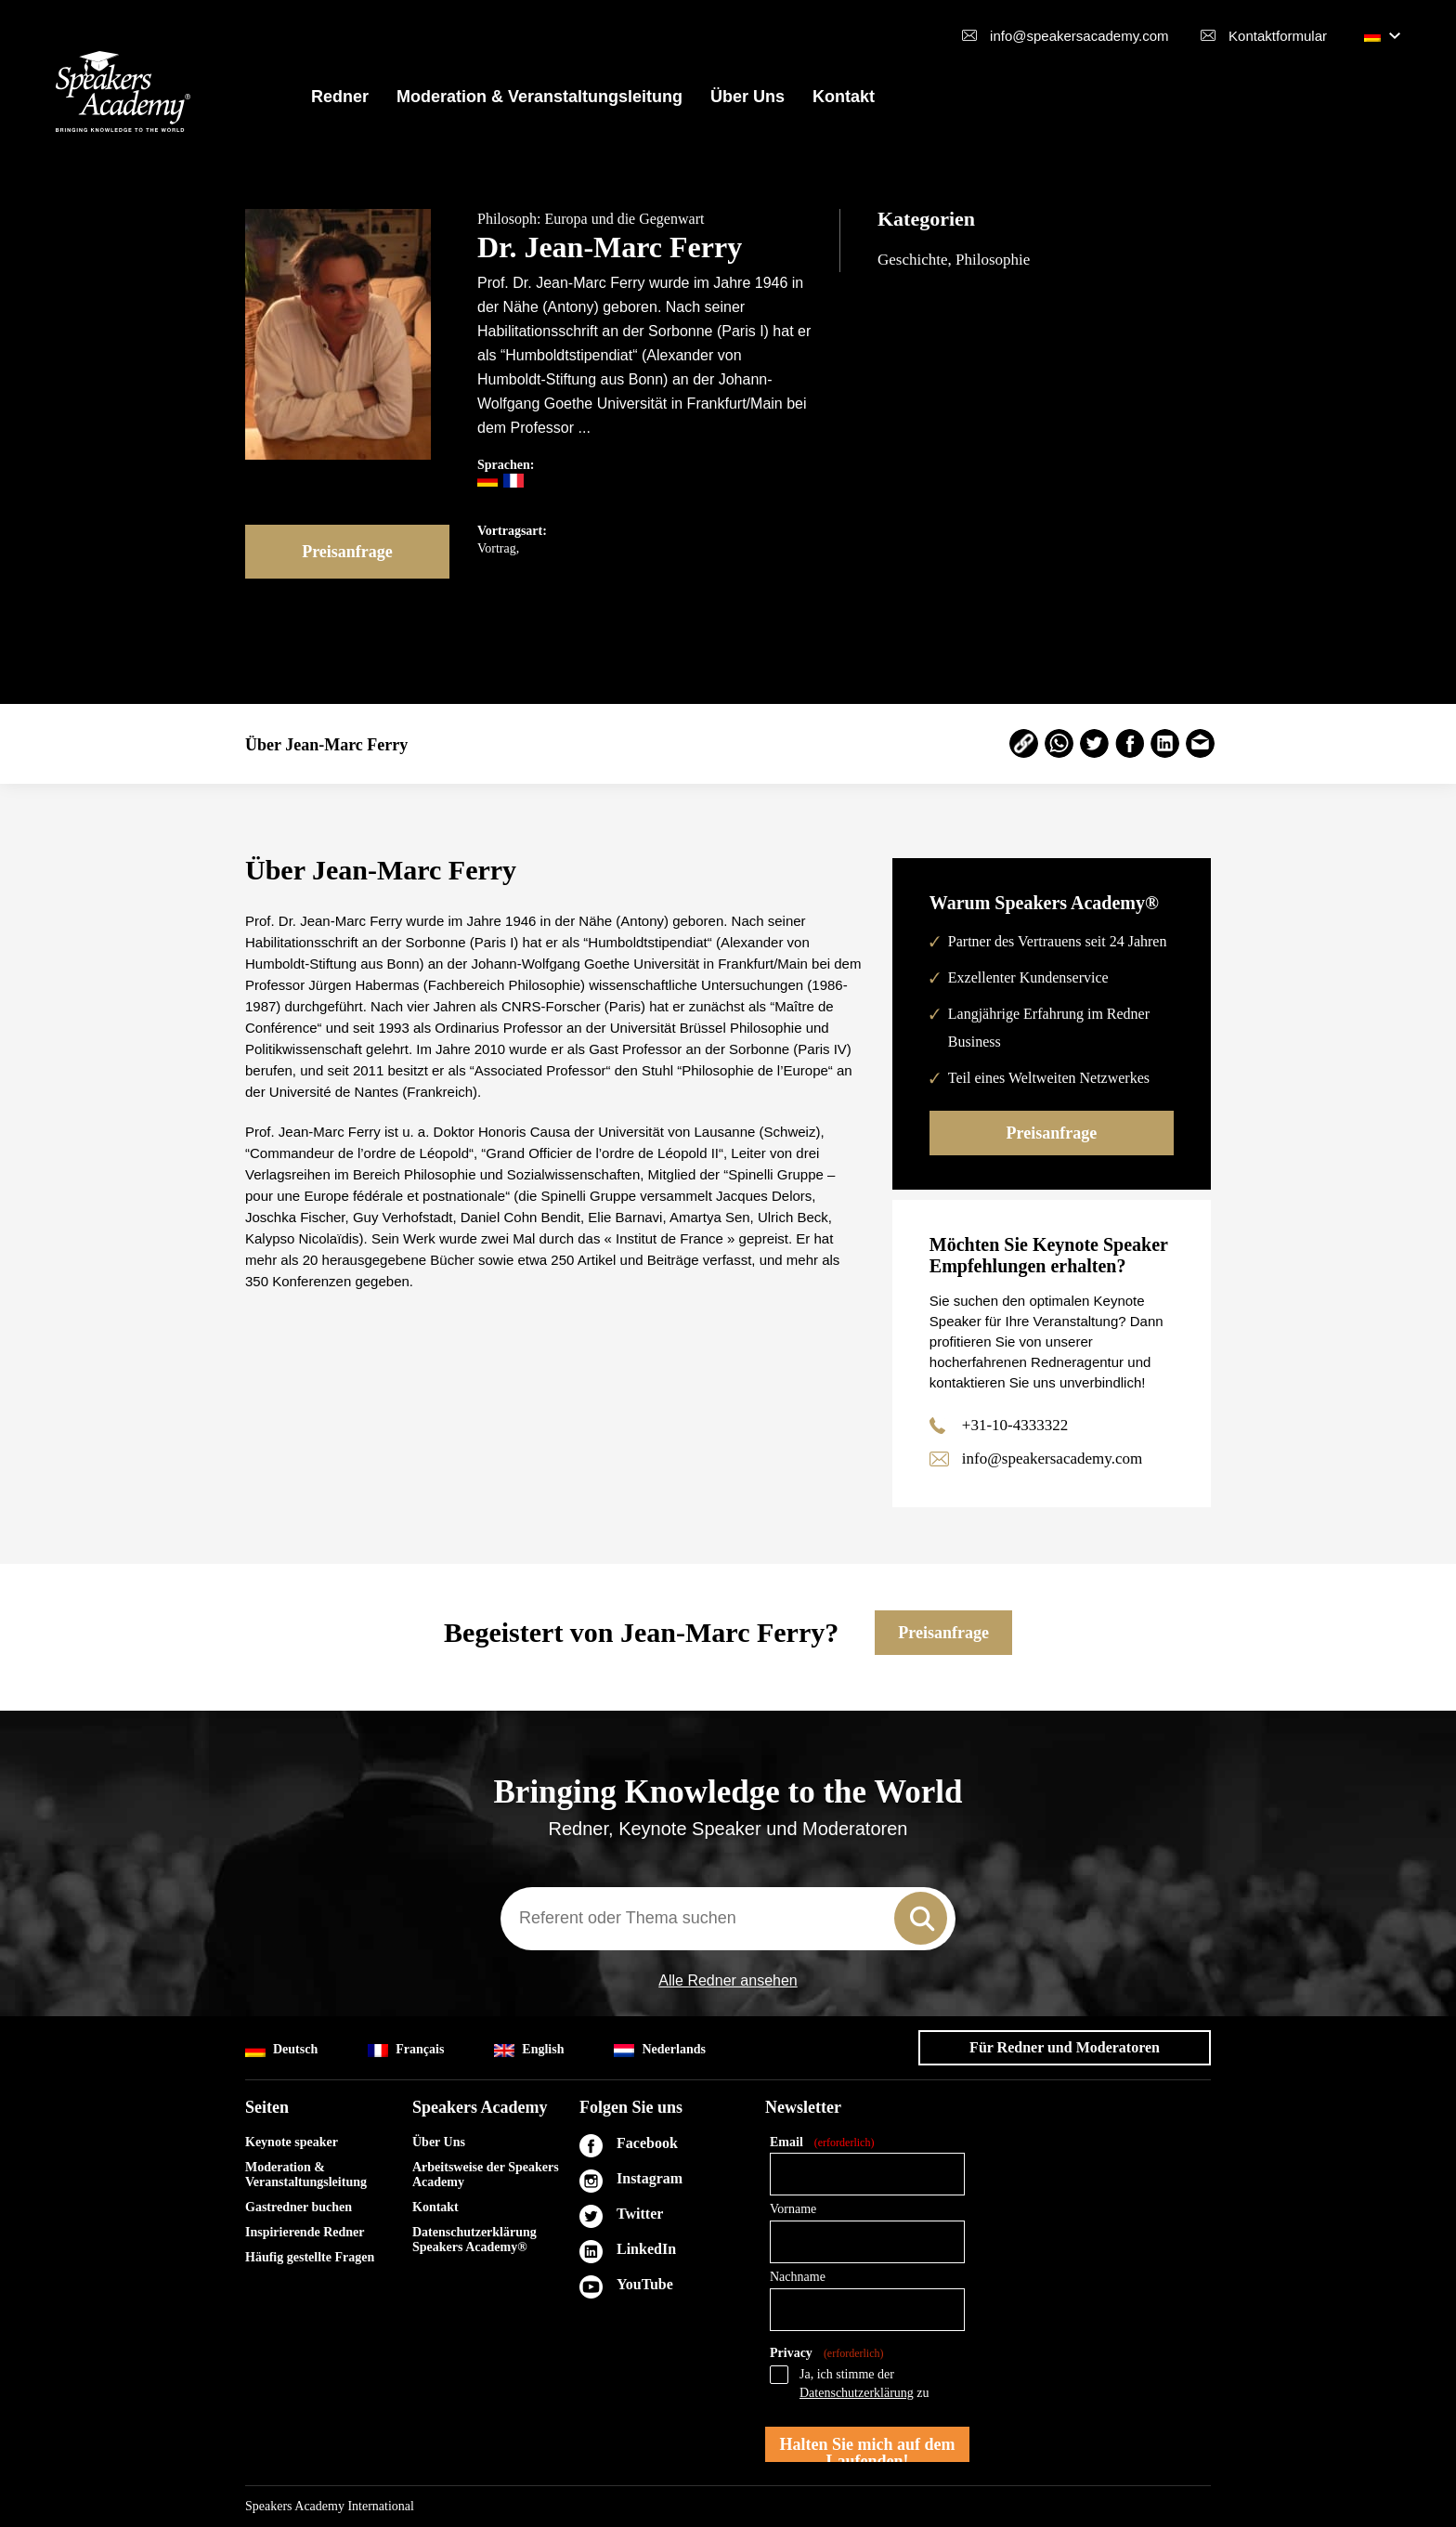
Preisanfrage (347, 551)
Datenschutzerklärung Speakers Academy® (474, 2239)
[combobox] (728, 1918)
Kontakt (843, 96)
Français (406, 2050)
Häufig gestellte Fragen (309, 2257)
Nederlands (659, 2050)
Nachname (798, 2277)
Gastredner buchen (298, 2207)
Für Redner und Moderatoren (1064, 2047)
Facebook (647, 2143)
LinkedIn (646, 2249)
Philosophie (993, 259)
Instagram (649, 2178)
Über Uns (747, 96)
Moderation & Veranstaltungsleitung (539, 96)
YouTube (645, 2284)
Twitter (640, 2213)
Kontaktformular (1277, 36)
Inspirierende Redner (304, 2232)
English (529, 2050)
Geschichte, (917, 259)
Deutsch (281, 2050)
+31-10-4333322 (1015, 1425)
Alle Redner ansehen (727, 1980)
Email (822, 2143)
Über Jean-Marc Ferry (326, 745)
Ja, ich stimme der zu (865, 2383)
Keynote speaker (291, 2142)
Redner (340, 96)
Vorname (793, 2209)
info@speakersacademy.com (1079, 36)
